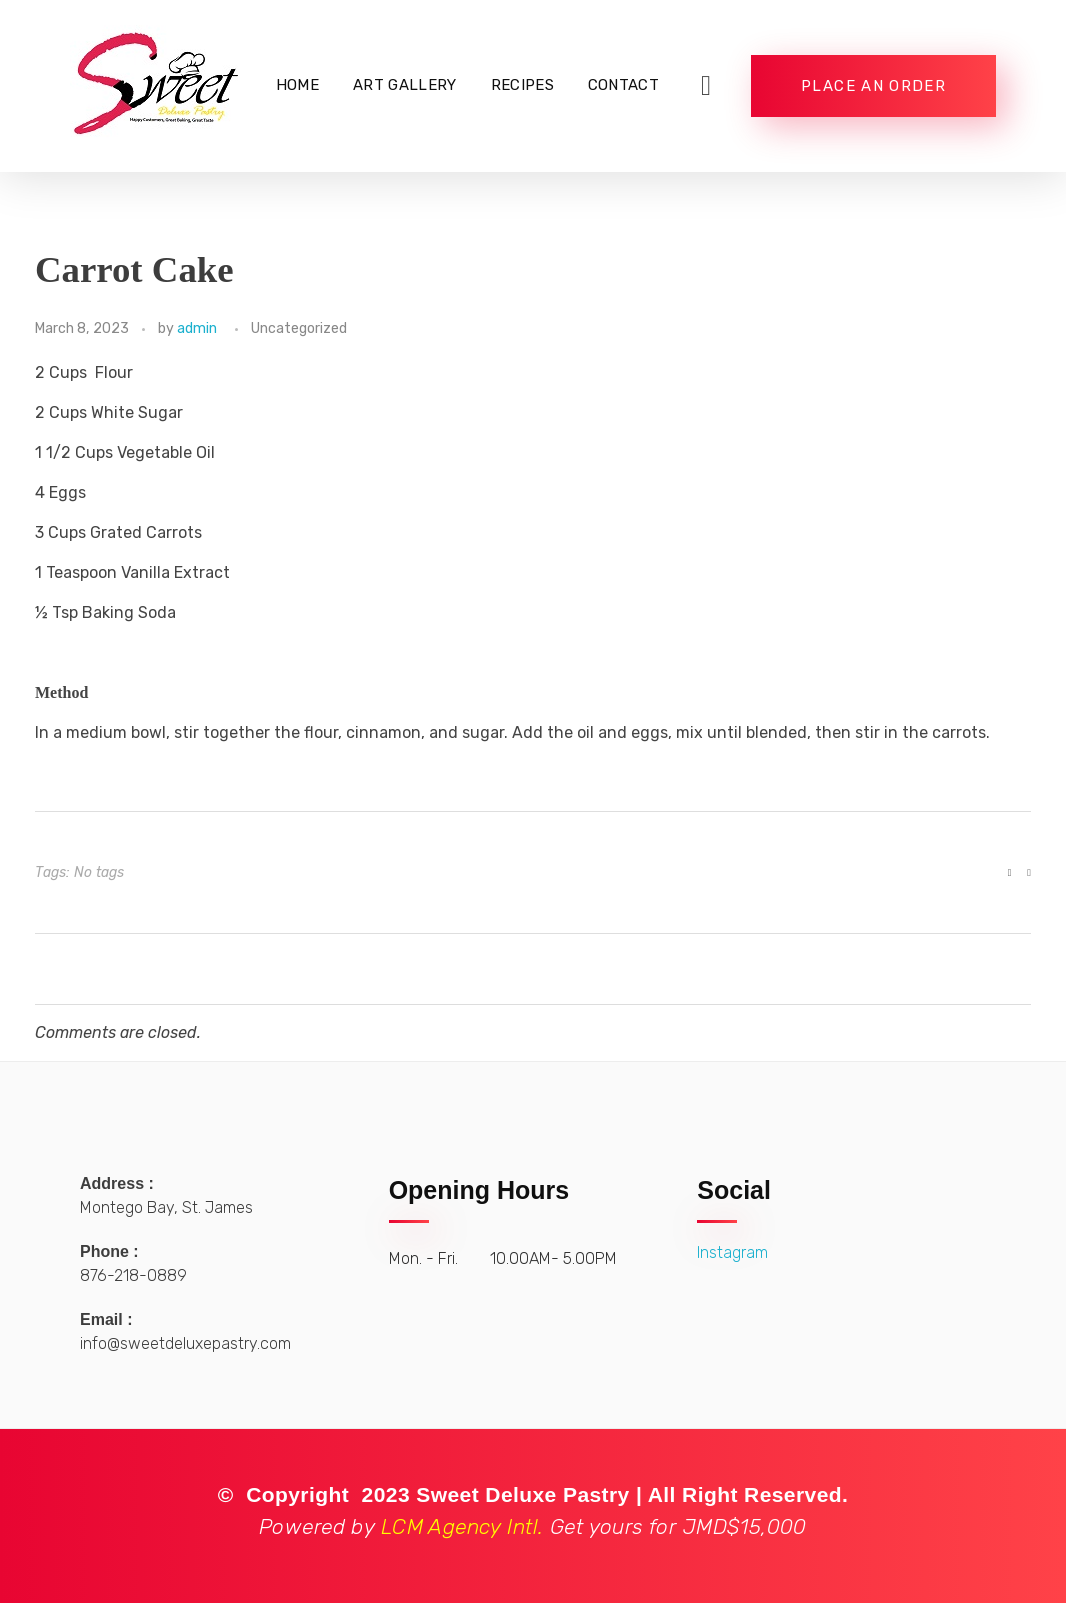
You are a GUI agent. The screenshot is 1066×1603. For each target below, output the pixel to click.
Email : (106, 1319)
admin (197, 328)
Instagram (732, 1252)
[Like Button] (1010, 873)
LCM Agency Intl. (533, 1526)
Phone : (109, 1251)
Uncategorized (299, 328)
